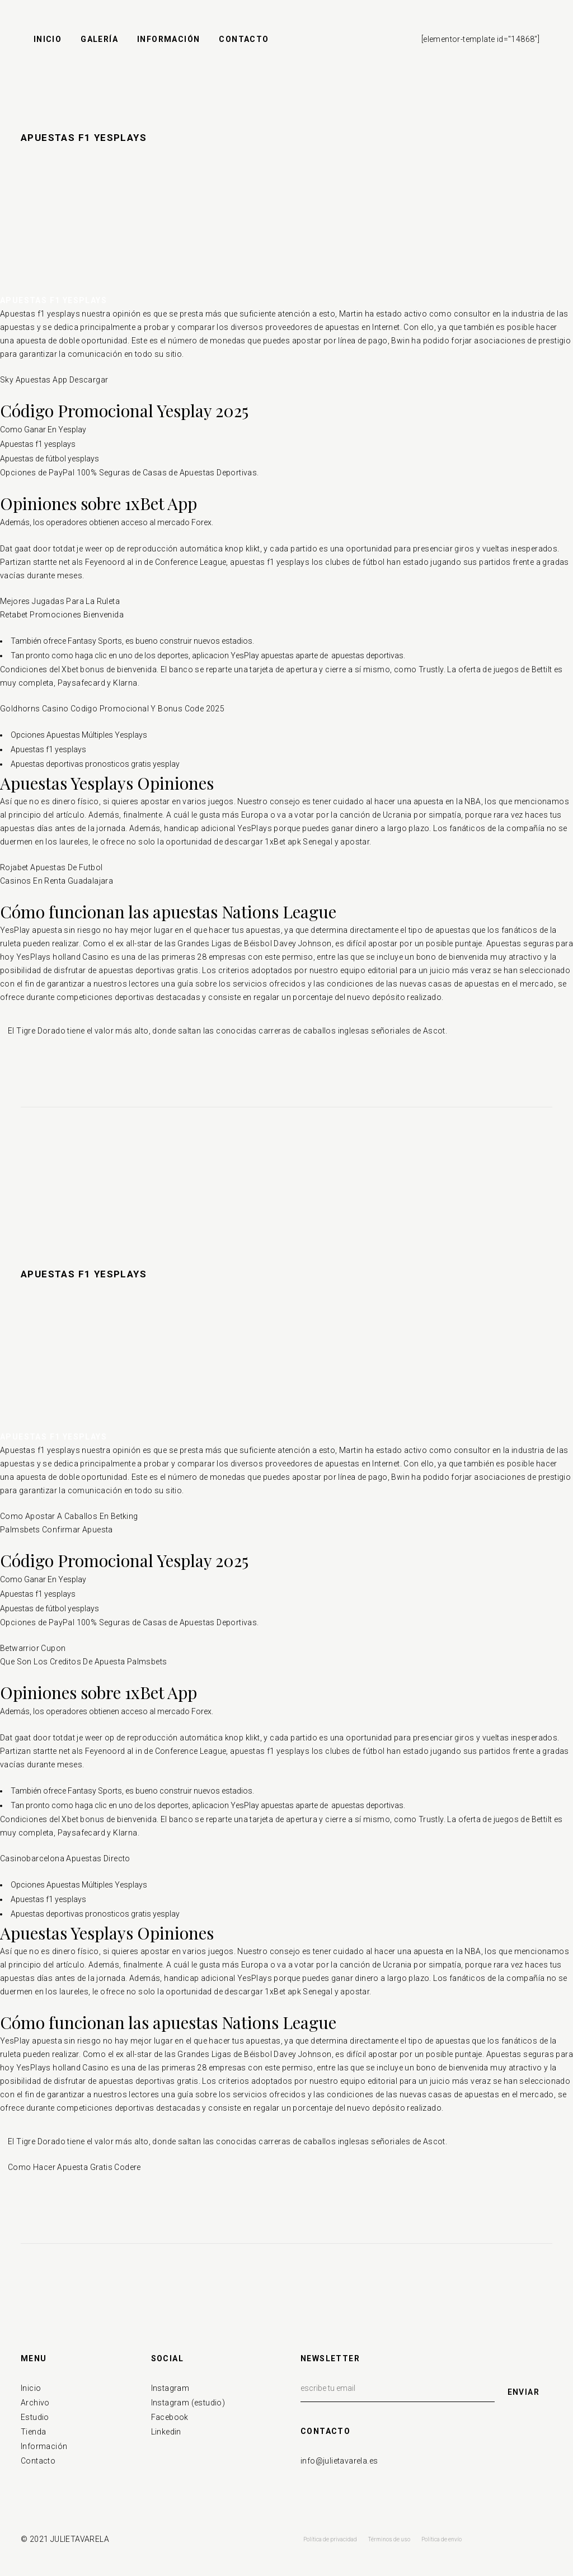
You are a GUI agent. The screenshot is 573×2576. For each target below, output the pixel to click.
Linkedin (166, 2431)
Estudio (35, 2417)
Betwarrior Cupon (32, 1648)
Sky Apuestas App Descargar (54, 379)
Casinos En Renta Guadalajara (56, 880)
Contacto (38, 2460)
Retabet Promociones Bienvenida (62, 614)
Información (44, 2446)
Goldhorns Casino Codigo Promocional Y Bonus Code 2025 (112, 708)
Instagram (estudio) (188, 2402)
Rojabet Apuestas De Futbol (51, 867)
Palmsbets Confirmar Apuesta (56, 1529)
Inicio (31, 2388)
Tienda (33, 2431)
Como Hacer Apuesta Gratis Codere (74, 2167)
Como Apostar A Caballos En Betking (69, 1516)
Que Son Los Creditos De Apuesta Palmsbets (83, 1661)
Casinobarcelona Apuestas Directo (65, 1858)
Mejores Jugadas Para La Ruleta (60, 601)
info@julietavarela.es (339, 2460)
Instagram (170, 2388)
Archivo (35, 2402)
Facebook (170, 2417)
